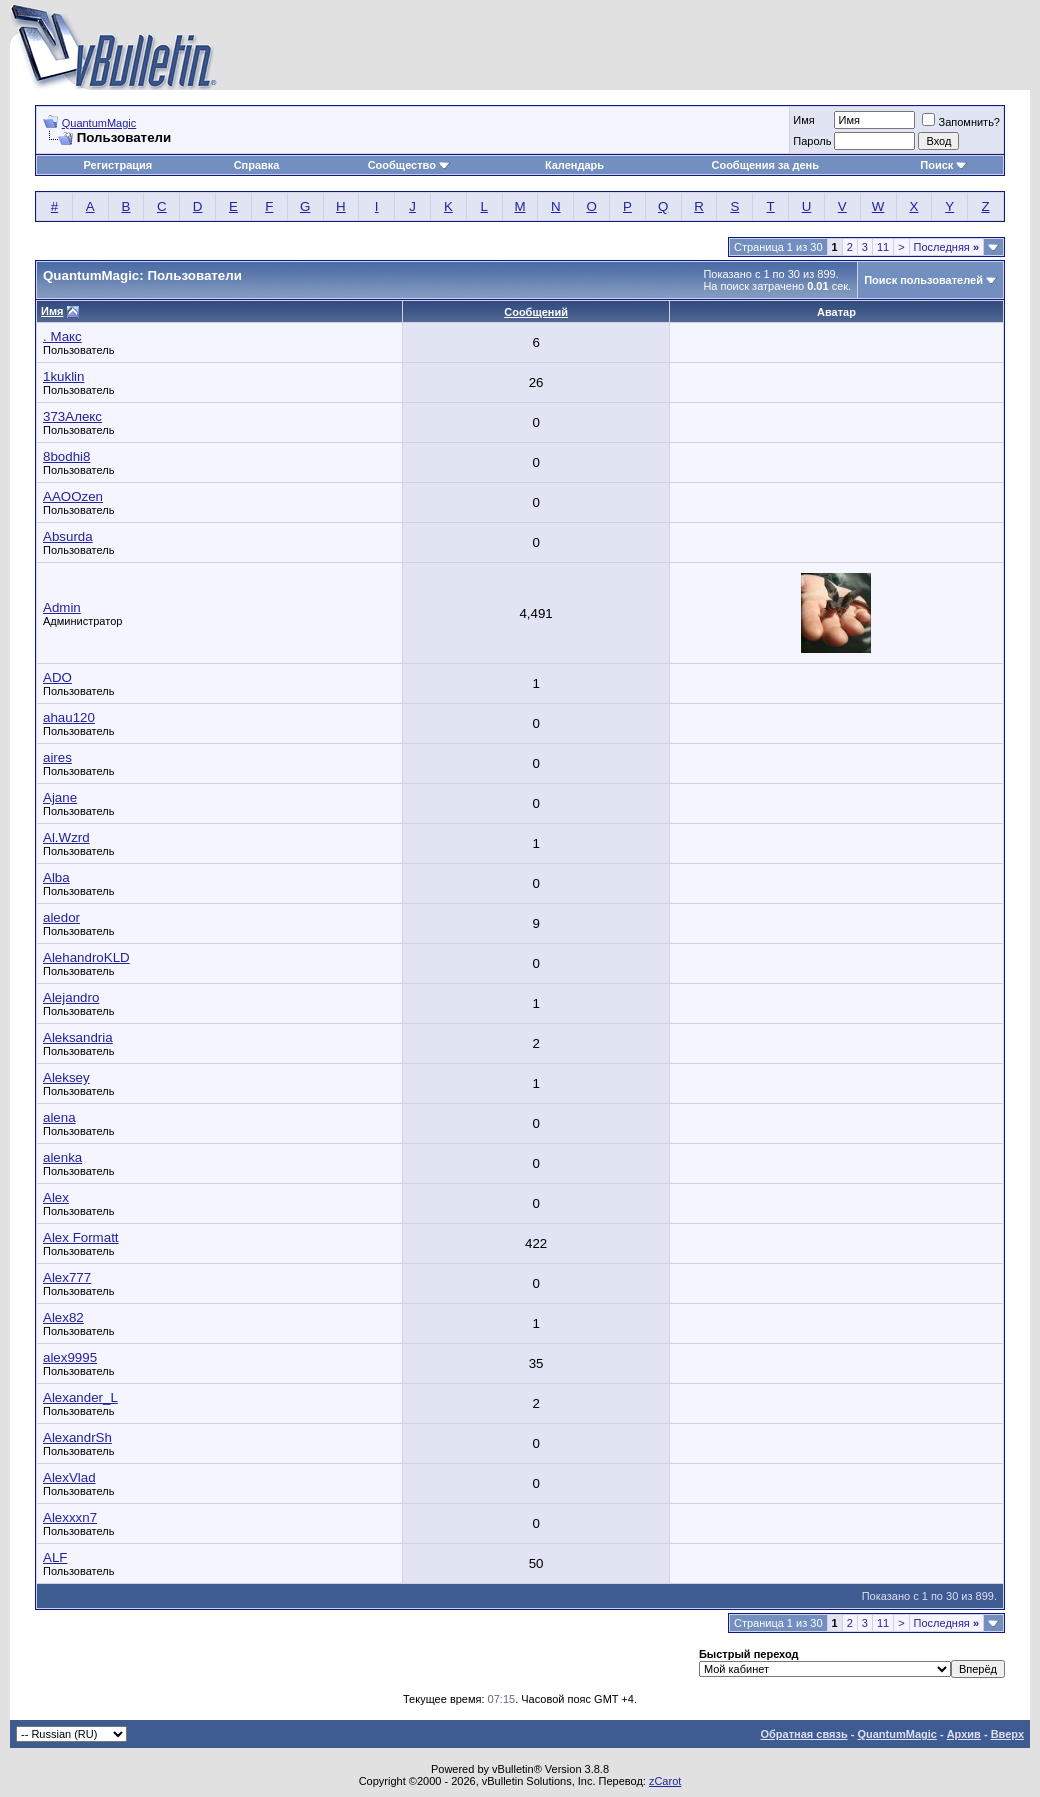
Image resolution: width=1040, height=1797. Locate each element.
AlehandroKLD (86, 957)
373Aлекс (72, 416)
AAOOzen (73, 496)
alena (59, 1117)
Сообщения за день (764, 165)
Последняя (946, 247)
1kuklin (64, 376)
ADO (57, 677)
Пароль (812, 141)
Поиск (943, 165)
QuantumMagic (99, 123)
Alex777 (67, 1277)
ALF (55, 1557)
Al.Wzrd (66, 837)
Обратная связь (803, 1734)
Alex (56, 1197)
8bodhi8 (66, 456)
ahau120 (69, 717)
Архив (964, 1734)
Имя (803, 120)
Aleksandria (78, 1037)
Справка (257, 165)
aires (57, 757)
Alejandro (71, 997)
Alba (56, 877)
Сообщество (409, 165)
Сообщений (536, 312)
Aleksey (66, 1077)
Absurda (68, 536)
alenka (62, 1157)
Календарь (574, 165)
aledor (61, 917)
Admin (62, 607)
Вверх (1007, 1734)
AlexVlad (69, 1477)
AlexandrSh (77, 1437)
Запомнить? (961, 122)
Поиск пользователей (923, 280)
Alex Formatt (81, 1237)
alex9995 (70, 1357)
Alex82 (63, 1317)
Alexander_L (80, 1397)
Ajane (60, 797)
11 (883, 247)
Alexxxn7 (70, 1517)
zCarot (665, 1781)
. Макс (62, 336)
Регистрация (117, 165)
